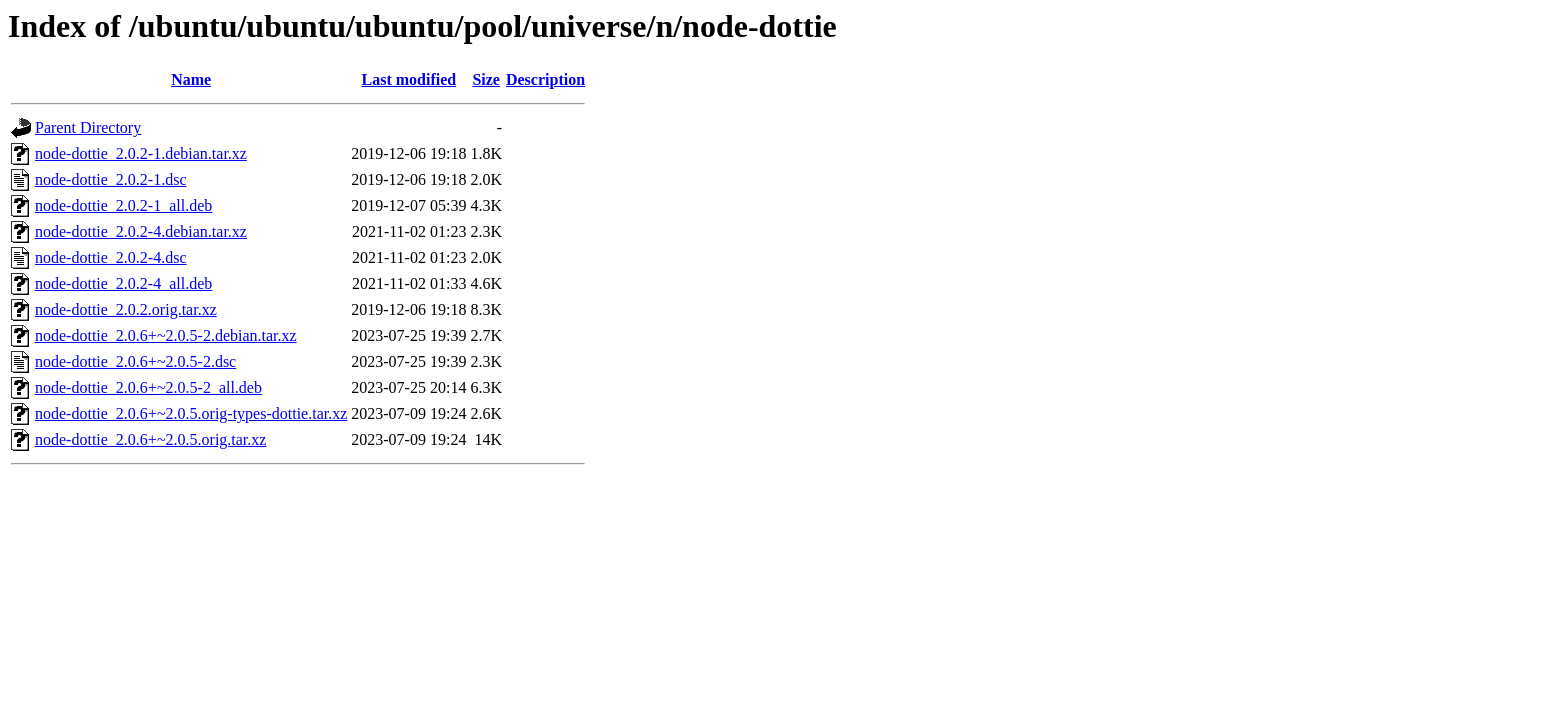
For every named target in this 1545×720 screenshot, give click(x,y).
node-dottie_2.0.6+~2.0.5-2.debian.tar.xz (166, 335)
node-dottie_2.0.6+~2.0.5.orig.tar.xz (150, 439)
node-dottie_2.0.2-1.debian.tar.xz (141, 153)
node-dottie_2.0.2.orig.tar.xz (126, 309)
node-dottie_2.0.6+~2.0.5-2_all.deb (148, 387)
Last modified (409, 79)
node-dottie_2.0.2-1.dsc (111, 179)
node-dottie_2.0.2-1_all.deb (123, 205)
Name (191, 79)
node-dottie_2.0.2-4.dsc (111, 257)
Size (486, 79)
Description (545, 79)
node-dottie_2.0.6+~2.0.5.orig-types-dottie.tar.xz (191, 413)
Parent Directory (88, 127)
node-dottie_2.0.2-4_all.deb (123, 283)
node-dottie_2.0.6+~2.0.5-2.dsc (135, 361)
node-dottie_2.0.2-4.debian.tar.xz (141, 231)
